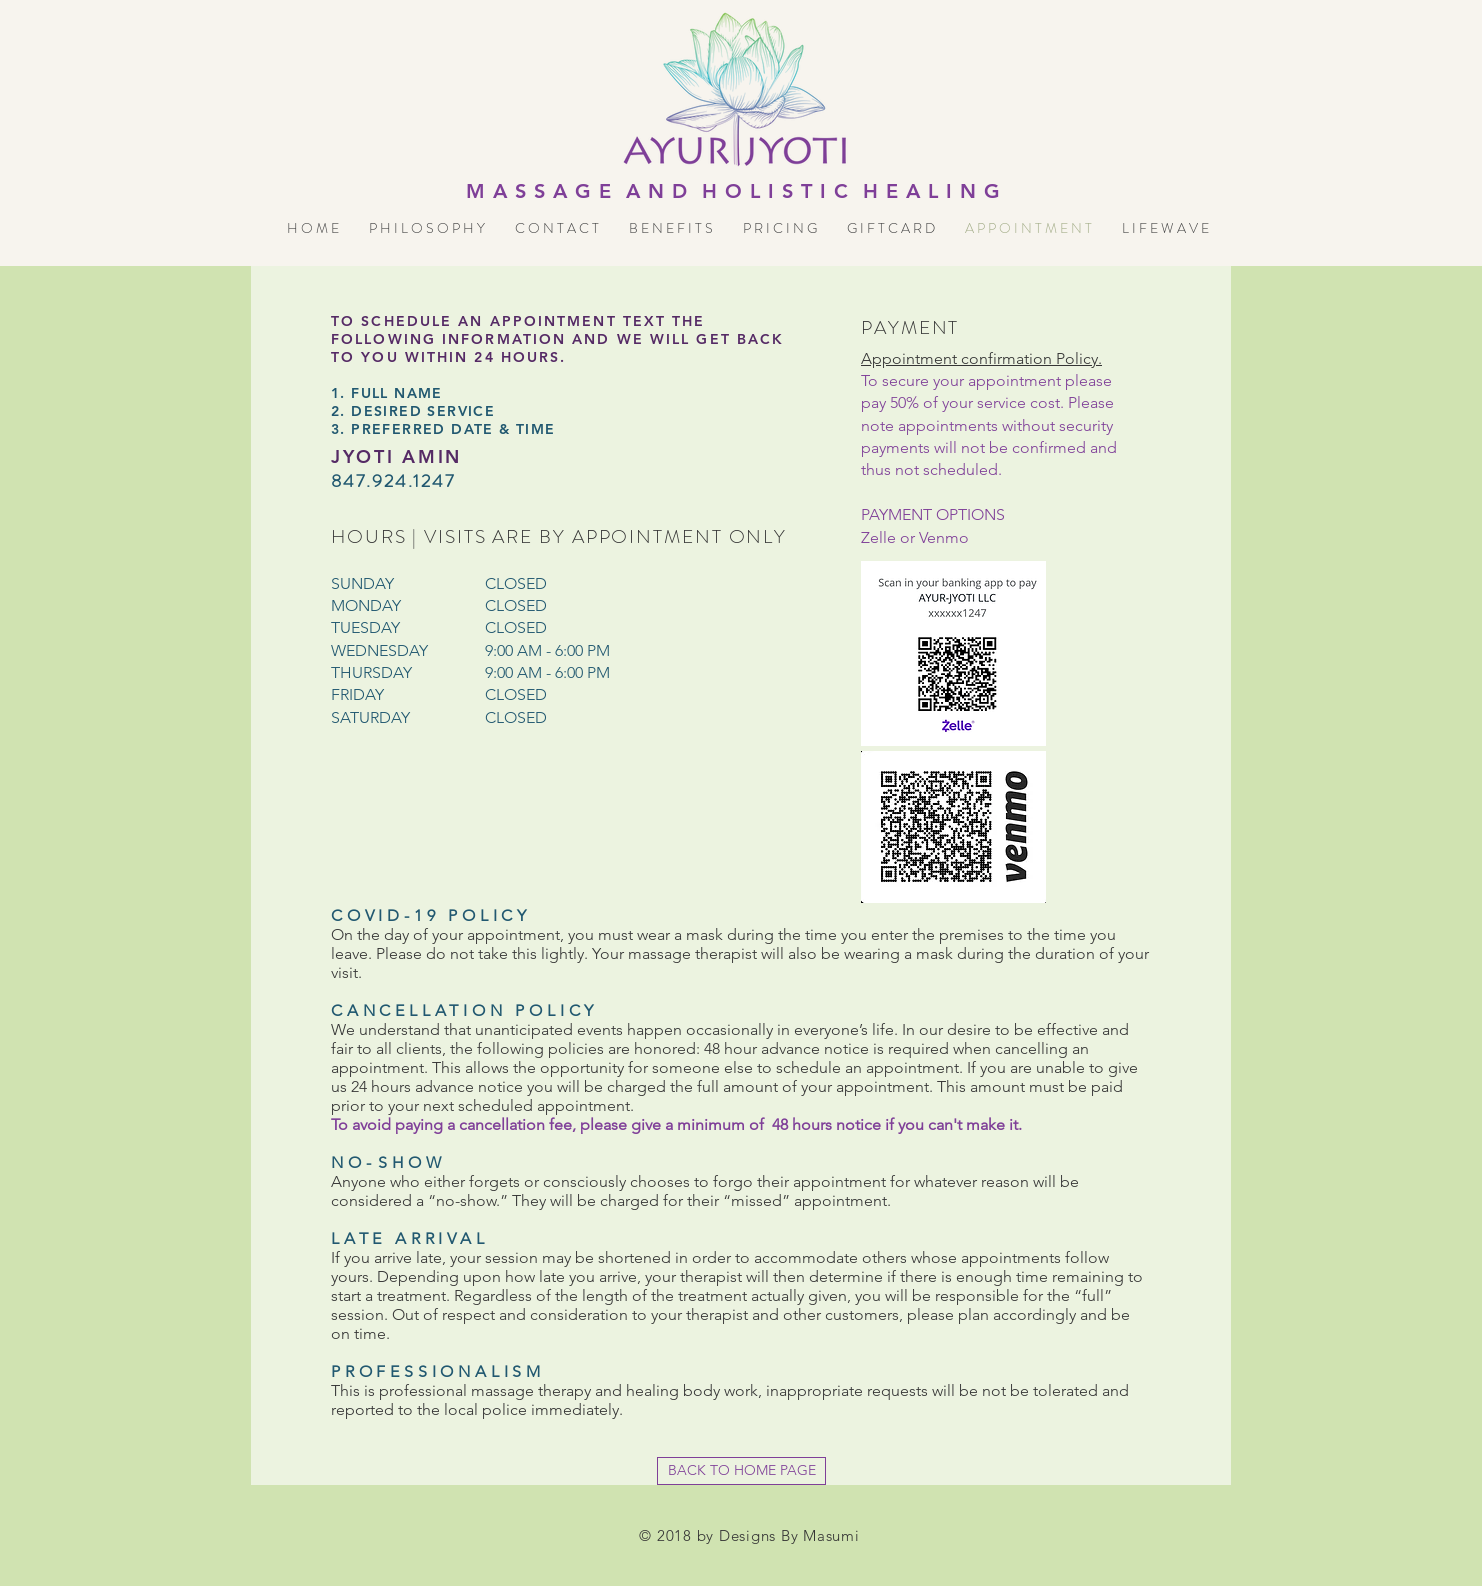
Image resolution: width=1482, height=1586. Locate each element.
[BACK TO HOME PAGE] (741, 1471)
